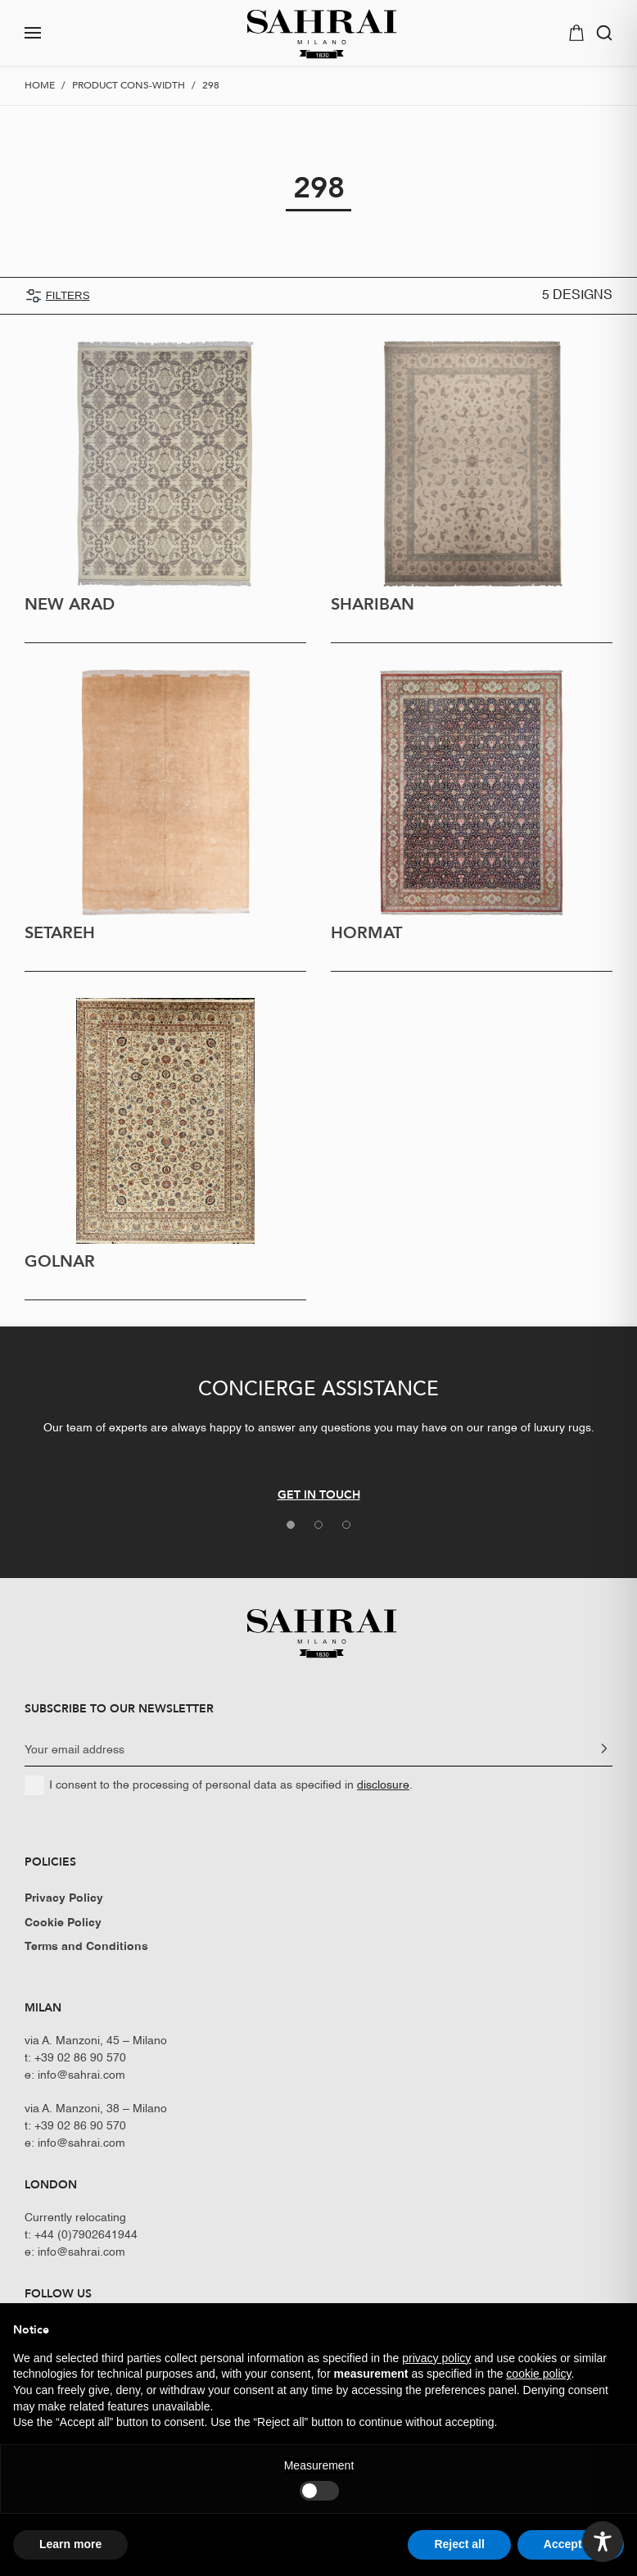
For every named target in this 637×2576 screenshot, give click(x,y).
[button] (79, 33)
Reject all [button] (459, 2544)
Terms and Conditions (86, 1946)
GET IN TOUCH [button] (319, 1494)
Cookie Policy (63, 1923)
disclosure (383, 1785)
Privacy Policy (64, 1898)
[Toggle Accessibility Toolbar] (603, 2541)
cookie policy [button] (538, 2373)
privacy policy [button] (436, 2358)
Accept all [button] (571, 2544)
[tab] (291, 1525)
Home (40, 85)
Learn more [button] (70, 2544)
